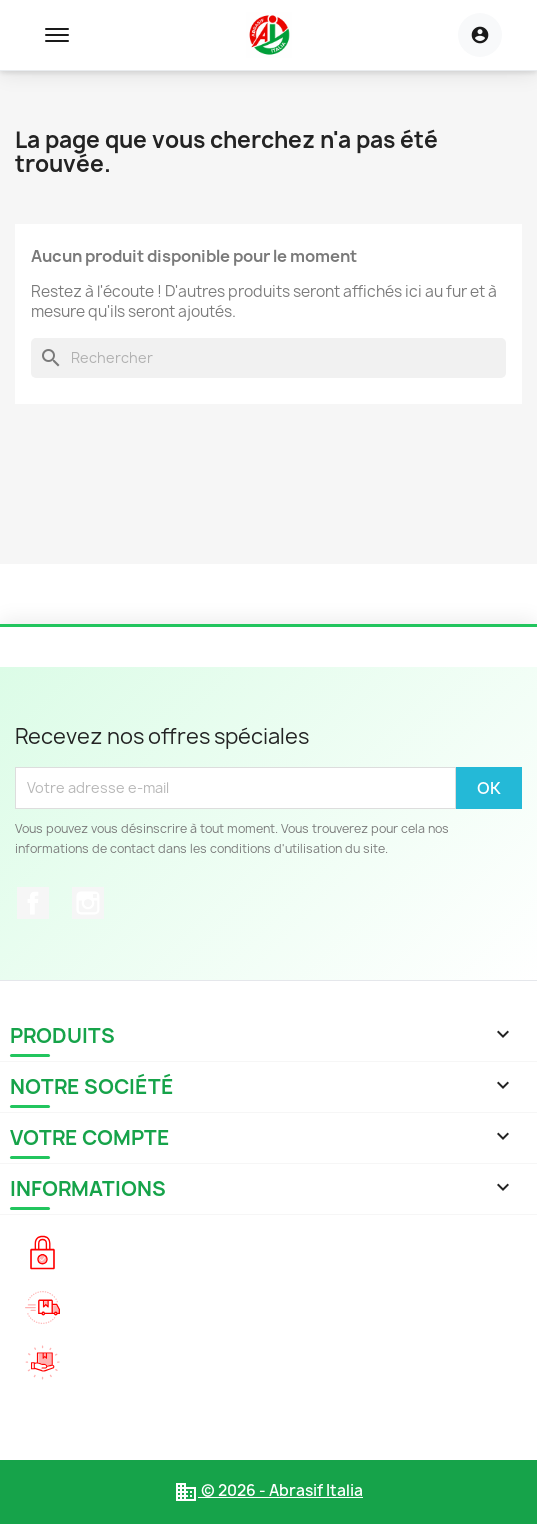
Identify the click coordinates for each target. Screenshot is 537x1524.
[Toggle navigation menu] (57, 35)
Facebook (33, 903)
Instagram (88, 903)
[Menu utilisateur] (480, 35)
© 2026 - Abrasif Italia (268, 1490)
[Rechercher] (268, 358)
